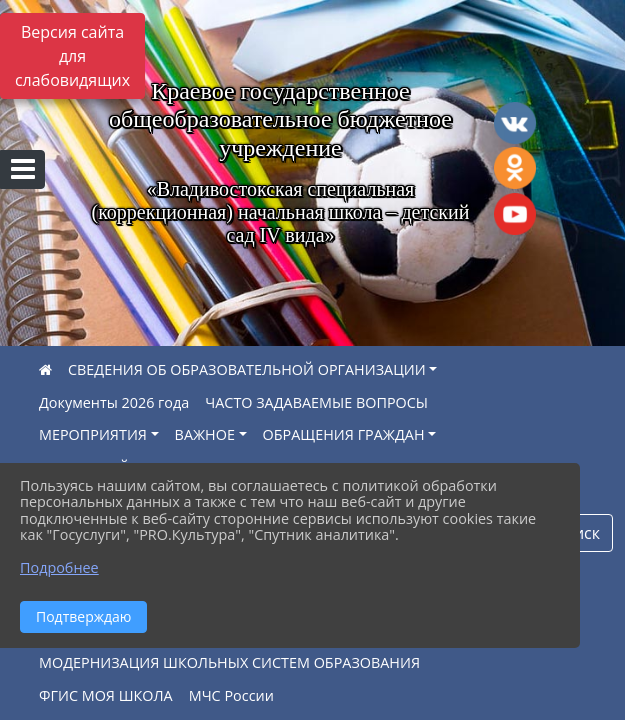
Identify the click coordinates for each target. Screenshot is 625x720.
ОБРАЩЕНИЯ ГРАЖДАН (344, 434)
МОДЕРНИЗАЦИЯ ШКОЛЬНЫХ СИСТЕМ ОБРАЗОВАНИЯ (229, 662)
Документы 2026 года (114, 402)
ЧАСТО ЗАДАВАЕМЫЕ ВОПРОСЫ (316, 402)
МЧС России (231, 695)
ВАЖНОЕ (205, 434)
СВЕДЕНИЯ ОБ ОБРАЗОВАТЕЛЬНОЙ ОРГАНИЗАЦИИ (247, 369)
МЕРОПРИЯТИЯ (93, 434)
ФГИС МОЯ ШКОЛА (106, 695)
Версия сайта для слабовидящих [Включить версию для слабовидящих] (72, 56)
